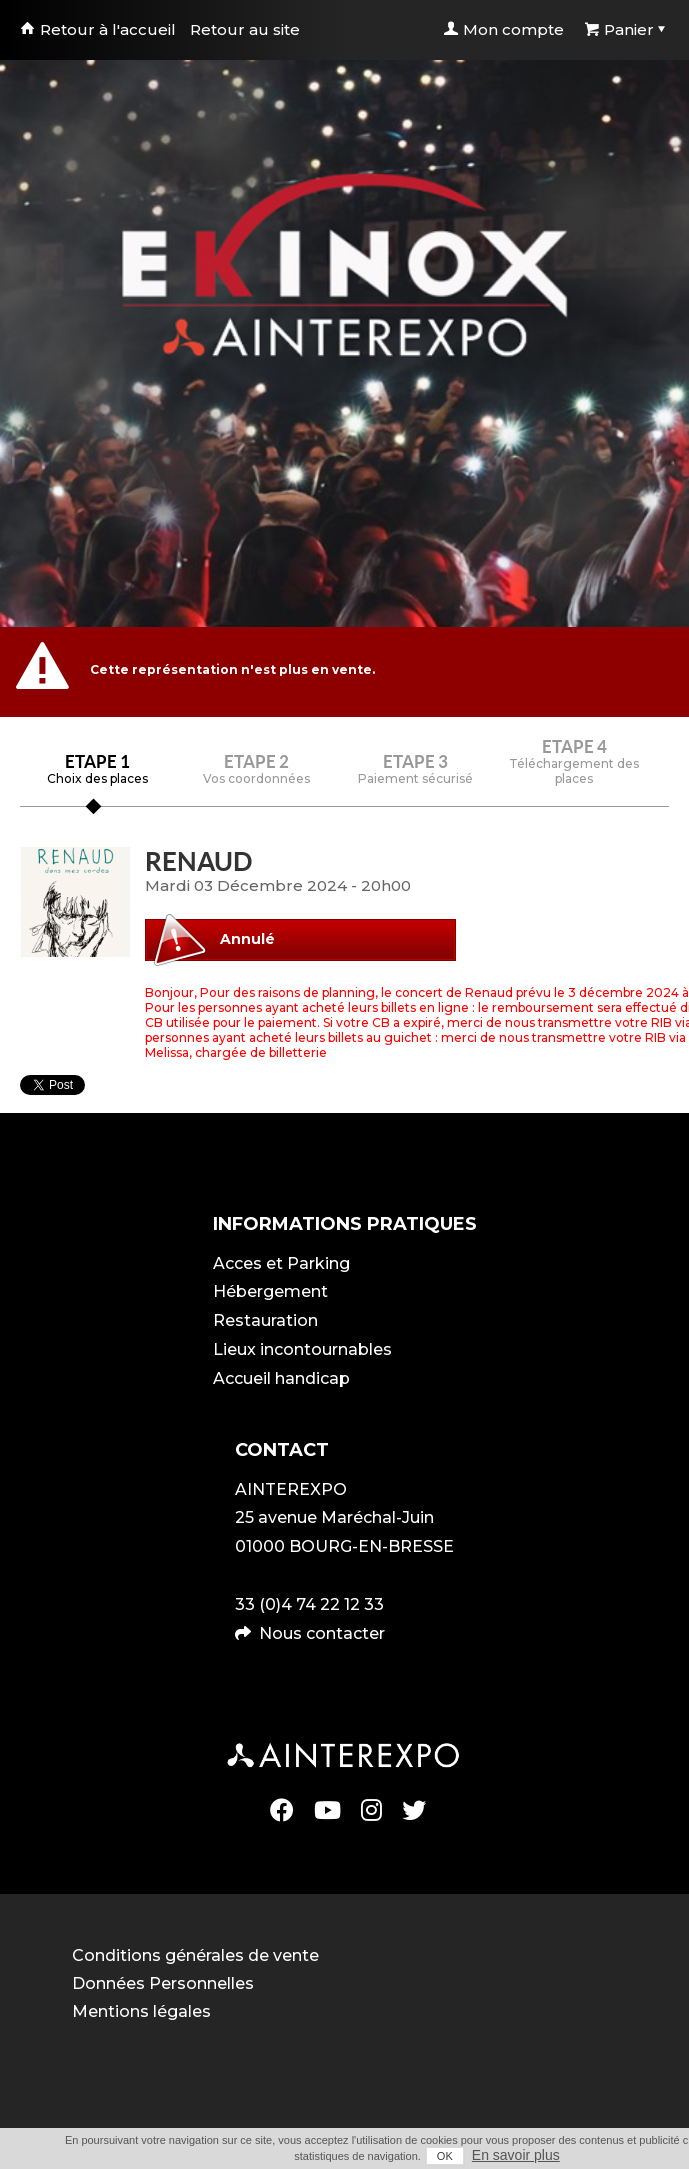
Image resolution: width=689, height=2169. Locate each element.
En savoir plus (516, 2155)
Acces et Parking (281, 1263)
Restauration (265, 1320)
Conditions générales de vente (195, 1955)
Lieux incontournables (302, 1349)
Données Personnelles (163, 1983)
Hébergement (270, 1291)
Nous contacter (322, 1633)
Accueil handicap (281, 1378)
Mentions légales (141, 2011)
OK (445, 2156)
